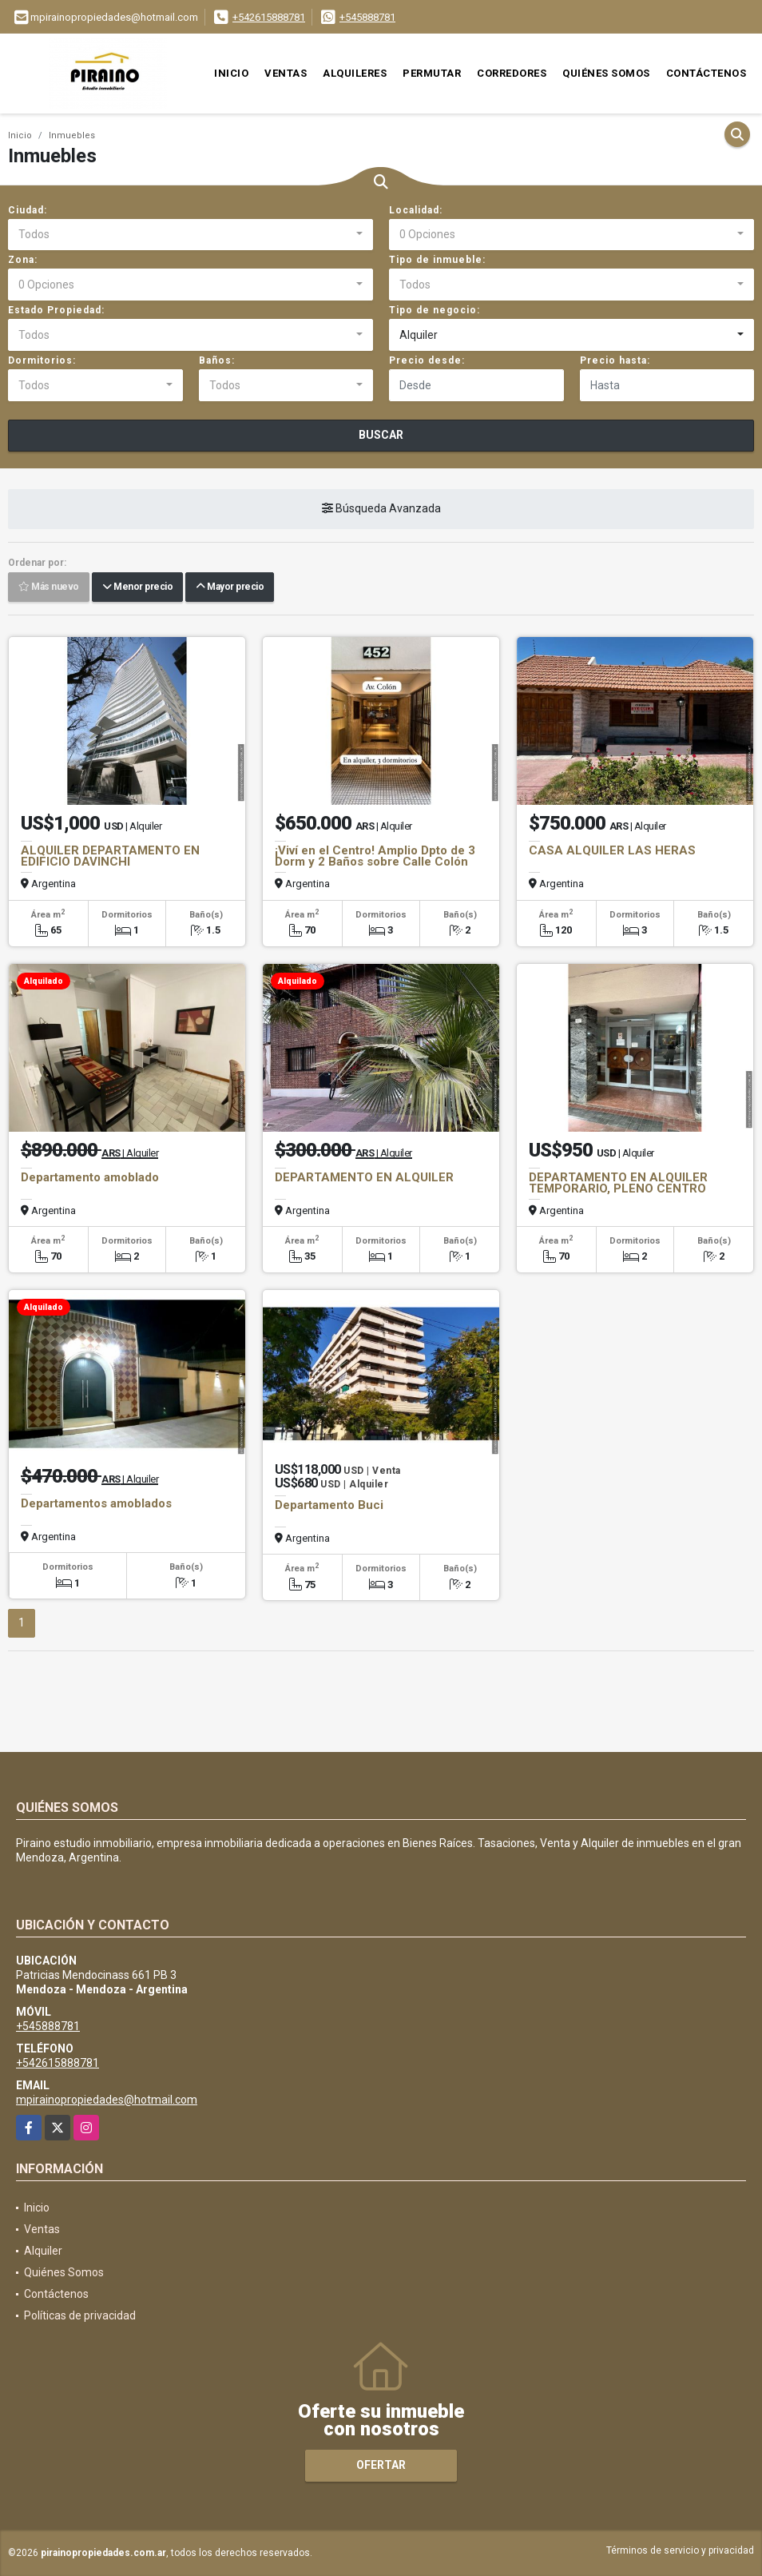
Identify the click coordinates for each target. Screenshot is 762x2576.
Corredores (511, 73)
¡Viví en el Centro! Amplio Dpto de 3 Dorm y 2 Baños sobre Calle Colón (375, 856)
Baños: (217, 360)
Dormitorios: (42, 360)
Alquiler (43, 2250)
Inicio (231, 73)
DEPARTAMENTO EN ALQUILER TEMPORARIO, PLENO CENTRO (618, 1183)
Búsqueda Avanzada (381, 509)
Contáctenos (706, 73)
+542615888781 (268, 17)
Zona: (23, 259)
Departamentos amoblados (96, 1503)
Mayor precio (230, 587)
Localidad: (416, 210)
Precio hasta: (615, 360)
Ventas (285, 73)
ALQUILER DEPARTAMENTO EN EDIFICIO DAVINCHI (110, 856)
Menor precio (137, 587)
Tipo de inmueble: (437, 259)
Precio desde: (427, 360)
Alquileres (355, 73)
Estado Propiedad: (56, 310)
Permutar (432, 73)
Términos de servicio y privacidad (680, 2550)
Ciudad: (27, 210)
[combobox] (190, 235)
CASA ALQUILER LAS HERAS (612, 850)
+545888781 (367, 17)
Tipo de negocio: (434, 310)
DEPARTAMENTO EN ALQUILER (364, 1177)
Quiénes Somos (606, 73)
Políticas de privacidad (80, 2315)
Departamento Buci (329, 1505)
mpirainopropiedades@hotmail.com (106, 2099)
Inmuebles (72, 135)
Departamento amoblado (90, 1177)
